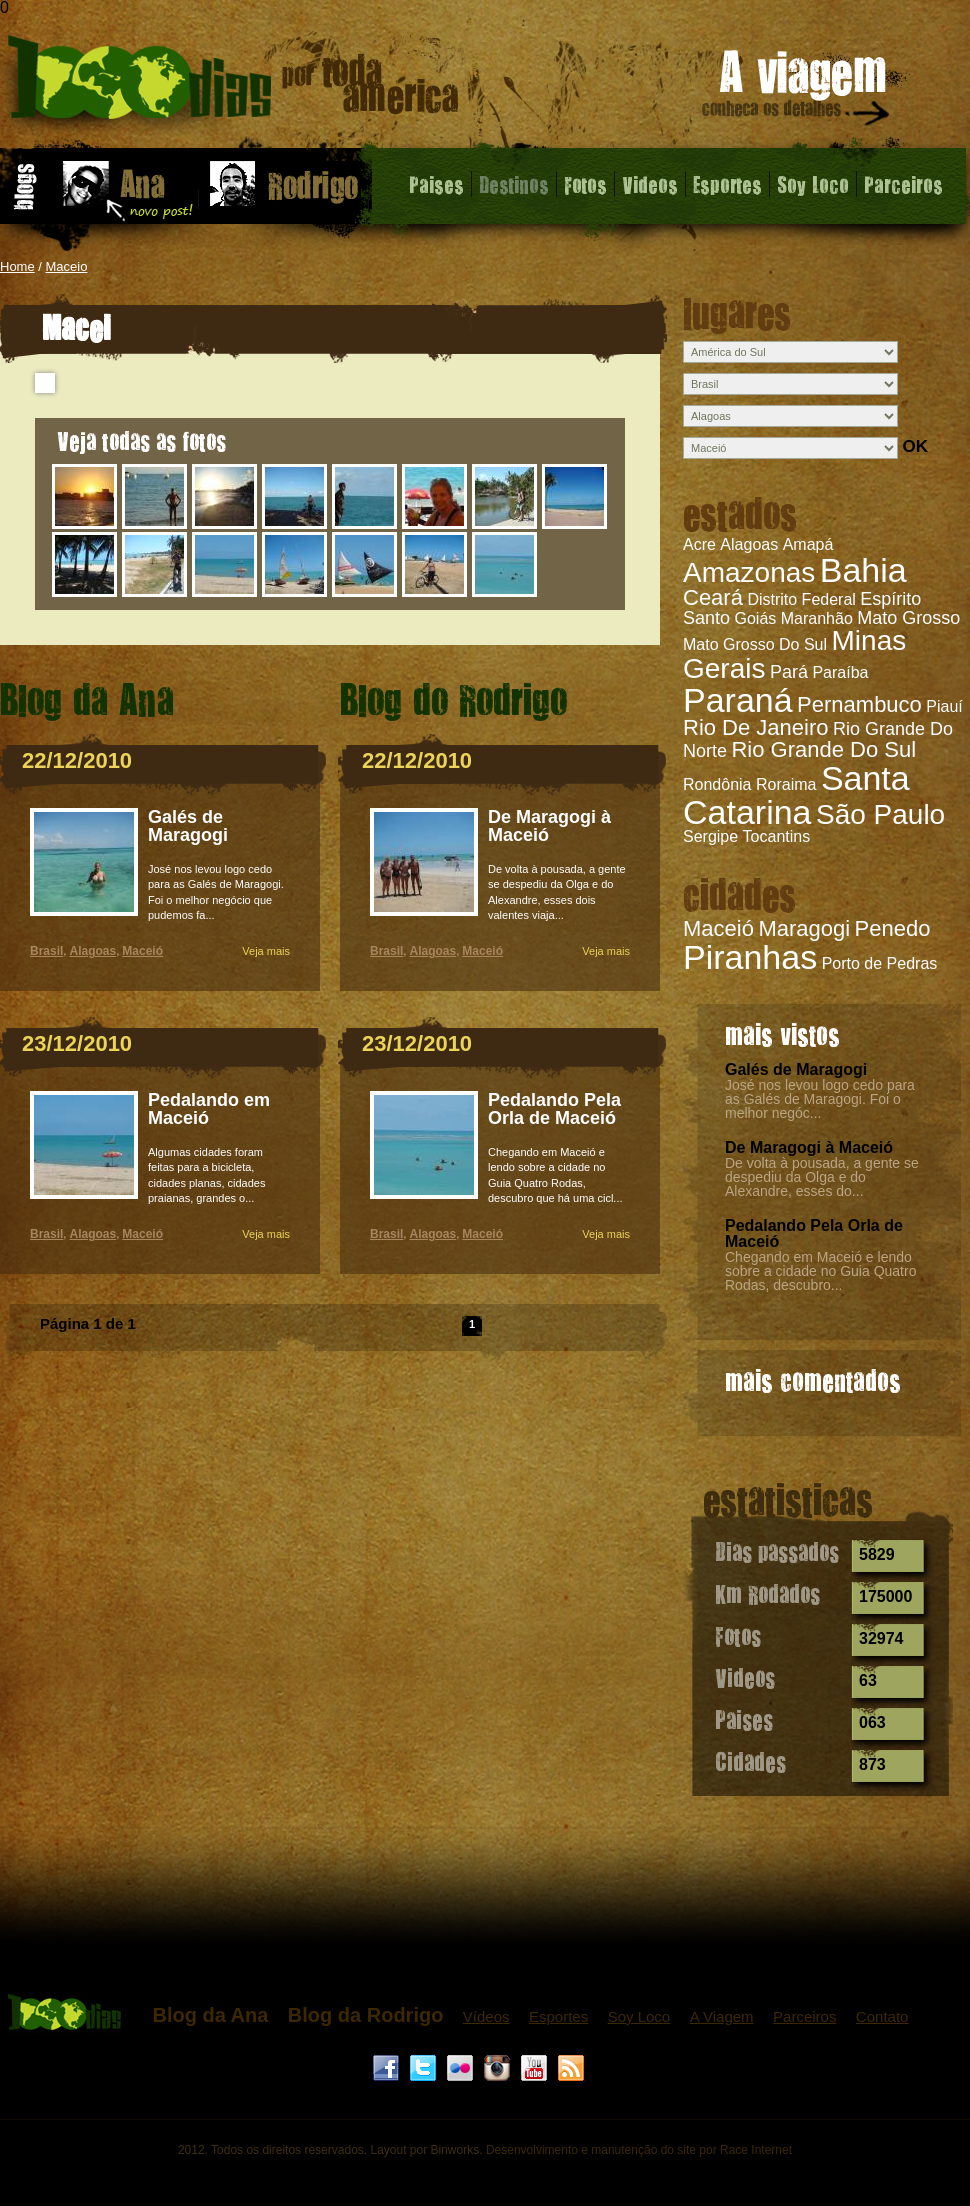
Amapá (808, 544)
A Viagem (722, 2016)
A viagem (797, 91)
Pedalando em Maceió (209, 1109)
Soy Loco (813, 184)
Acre (699, 544)
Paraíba (840, 672)
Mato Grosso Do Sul (755, 644)
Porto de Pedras (880, 963)
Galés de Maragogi (796, 1069)
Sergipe (710, 836)
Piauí (944, 706)
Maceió (718, 928)
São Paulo (880, 814)
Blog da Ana (210, 2015)
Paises (436, 184)
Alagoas (749, 544)
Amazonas (749, 572)
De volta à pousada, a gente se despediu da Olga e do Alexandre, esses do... (822, 1177)
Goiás (756, 618)
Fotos (585, 184)
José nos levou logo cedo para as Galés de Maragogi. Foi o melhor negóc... (820, 1099)
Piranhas (750, 957)
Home (17, 266)
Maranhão (817, 618)
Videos (650, 184)
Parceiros (903, 184)
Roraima (786, 784)
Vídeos (486, 2016)
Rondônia (717, 784)
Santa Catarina (796, 795)
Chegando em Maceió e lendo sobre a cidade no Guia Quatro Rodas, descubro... (820, 1271)
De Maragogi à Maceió (809, 1147)
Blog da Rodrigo (366, 2015)
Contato (882, 2016)
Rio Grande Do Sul (823, 749)
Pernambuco (859, 704)
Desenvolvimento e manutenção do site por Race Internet (639, 2150)
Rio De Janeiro (756, 727)
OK (915, 446)
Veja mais (266, 951)
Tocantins (777, 836)
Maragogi (804, 928)
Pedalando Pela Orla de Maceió (814, 1233)
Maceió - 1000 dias (233, 84)
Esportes (727, 184)
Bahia (863, 570)
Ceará (713, 597)
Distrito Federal (801, 599)
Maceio (67, 266)
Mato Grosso (908, 618)
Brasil (46, 951)
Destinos (514, 184)
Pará (789, 672)
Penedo (893, 928)
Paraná (738, 700)
